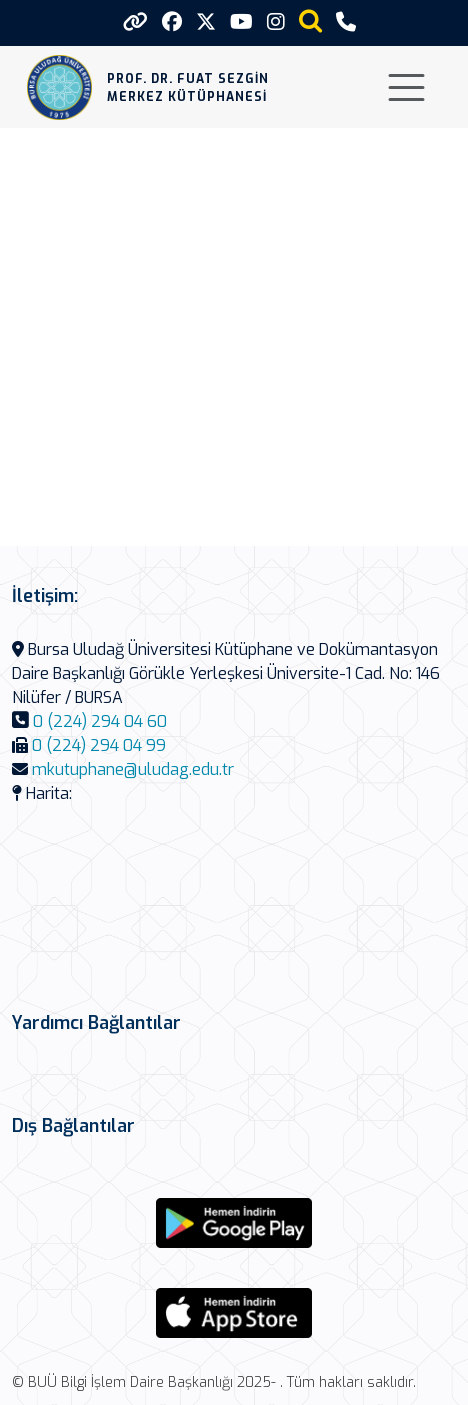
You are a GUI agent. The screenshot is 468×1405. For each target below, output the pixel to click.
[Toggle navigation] (406, 87)
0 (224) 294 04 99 (99, 745)
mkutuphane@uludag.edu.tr (133, 769)
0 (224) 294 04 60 (100, 721)
